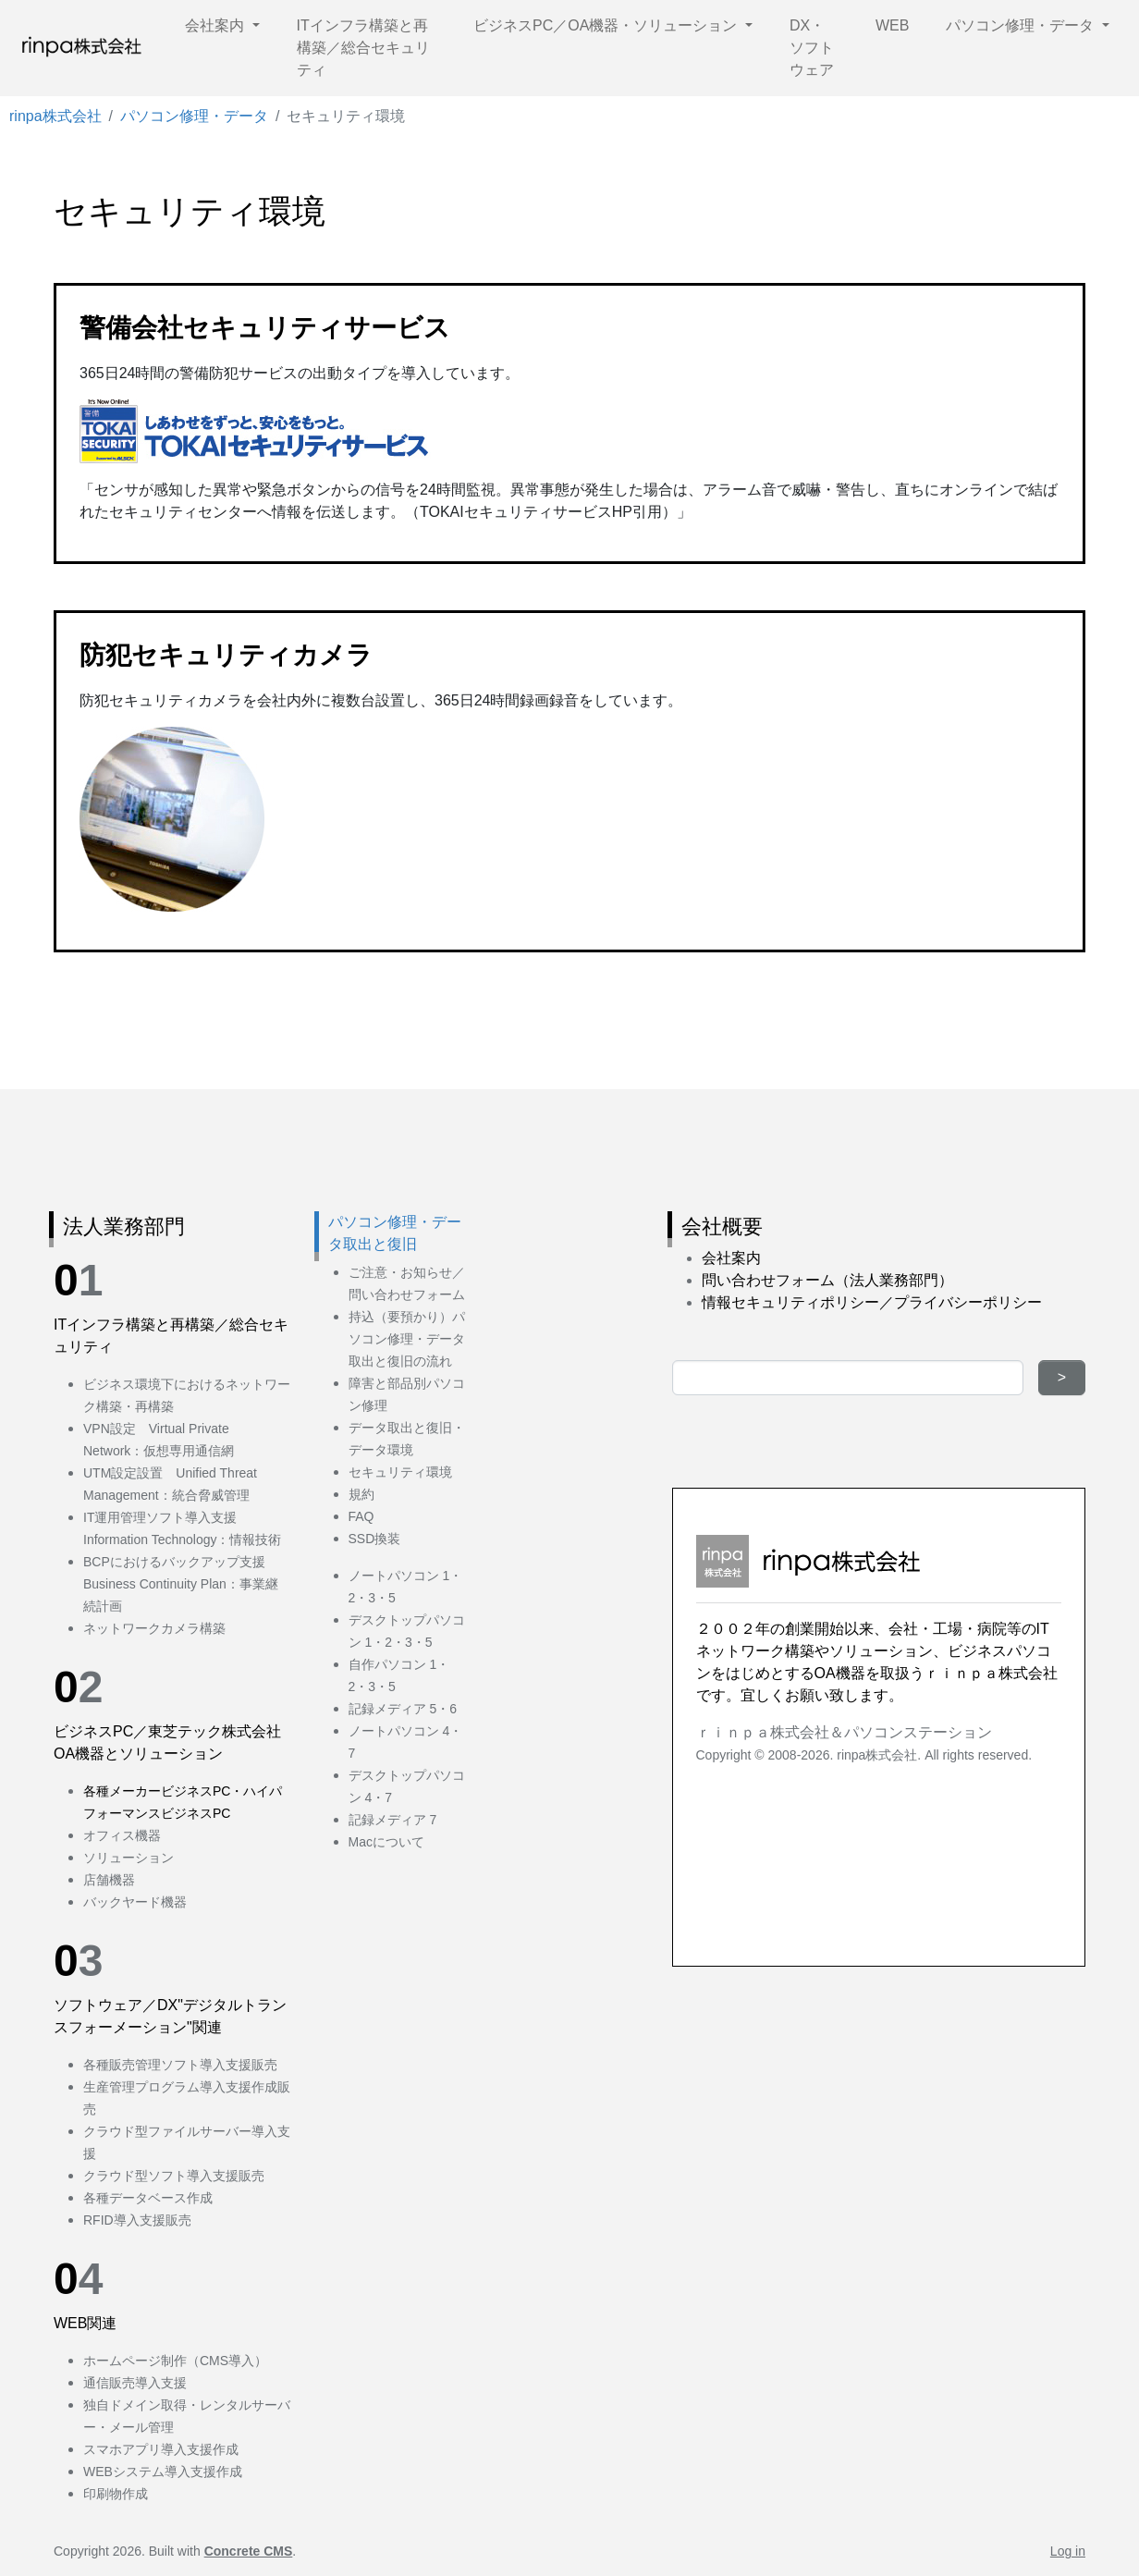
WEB (892, 25)
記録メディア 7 (393, 1819)
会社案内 (216, 25)
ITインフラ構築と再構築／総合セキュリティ (363, 48)
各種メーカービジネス (148, 1791)
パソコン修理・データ (1021, 25)
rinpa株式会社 (55, 116)
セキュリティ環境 (400, 1472)
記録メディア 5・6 (403, 1708)
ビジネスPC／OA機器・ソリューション (607, 25)
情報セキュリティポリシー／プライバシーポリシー (872, 1302)
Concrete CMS (248, 2551)
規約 (361, 1494)
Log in (1067, 2551)
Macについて (386, 1841)
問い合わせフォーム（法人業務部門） (827, 1280)
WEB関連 (85, 2323)
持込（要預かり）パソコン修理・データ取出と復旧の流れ (407, 1338)
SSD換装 (375, 1538)
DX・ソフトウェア (812, 48)
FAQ (361, 1516)
